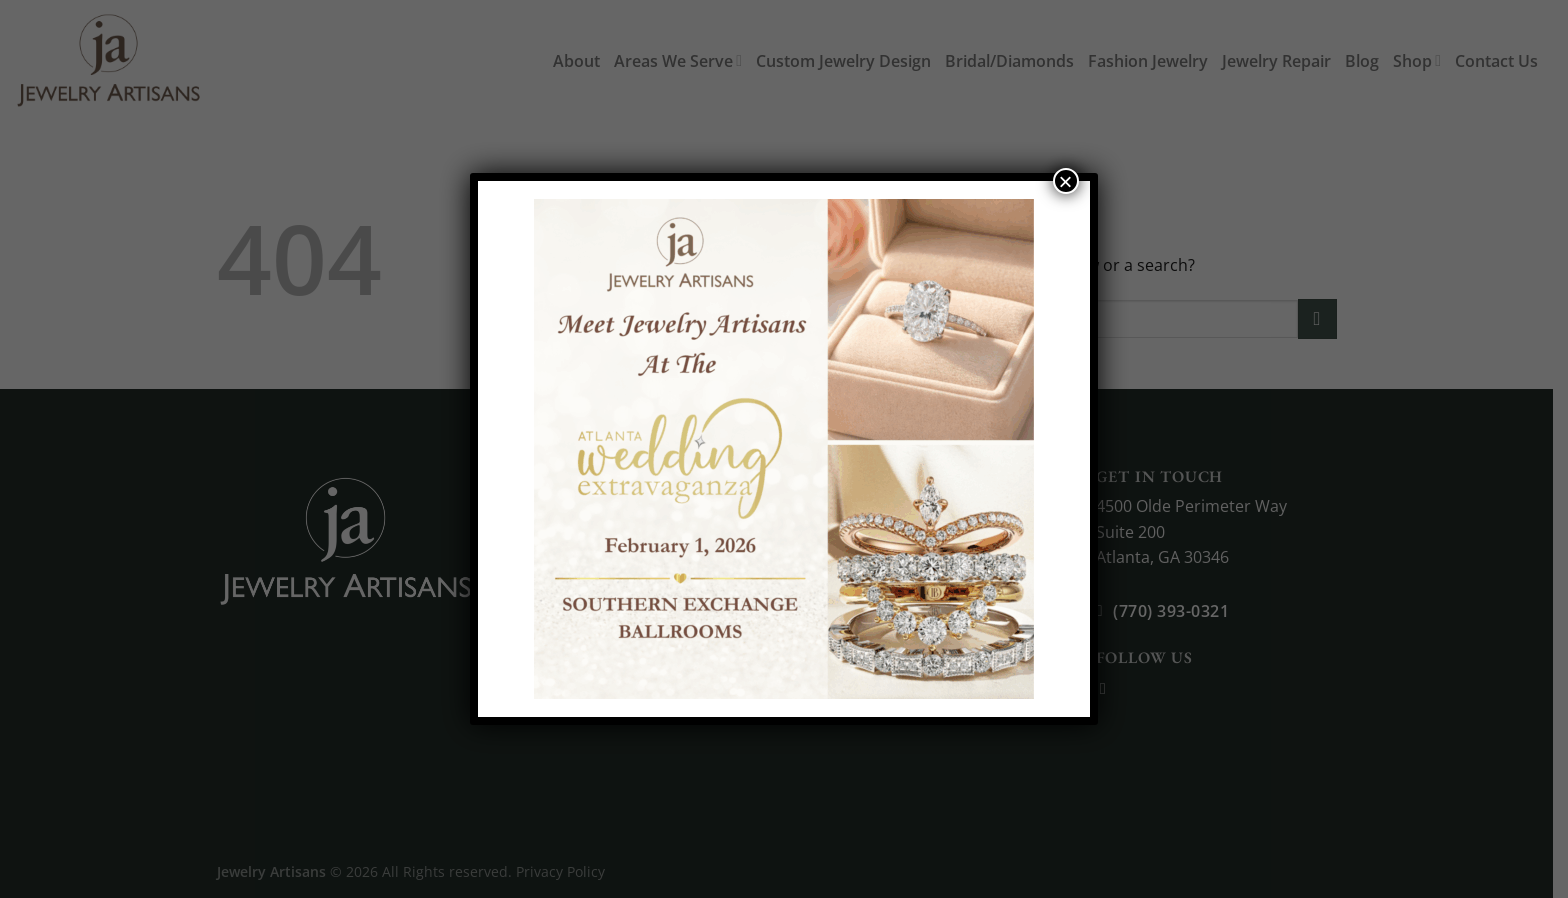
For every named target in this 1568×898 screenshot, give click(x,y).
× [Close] (1066, 181)
